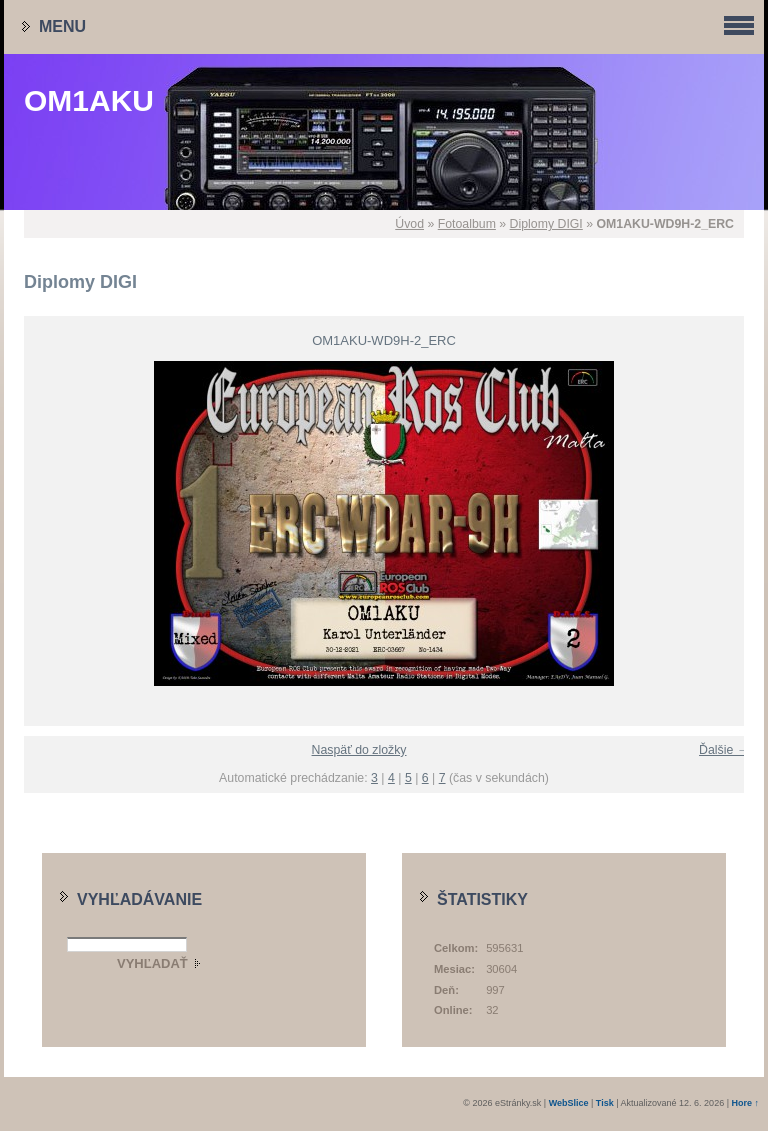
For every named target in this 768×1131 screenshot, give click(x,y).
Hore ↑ (745, 1103)
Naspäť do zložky (359, 750)
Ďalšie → (724, 750)
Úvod (409, 224)
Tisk (605, 1103)
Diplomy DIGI (546, 224)
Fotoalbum (467, 224)
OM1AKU (89, 100)
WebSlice (569, 1103)
